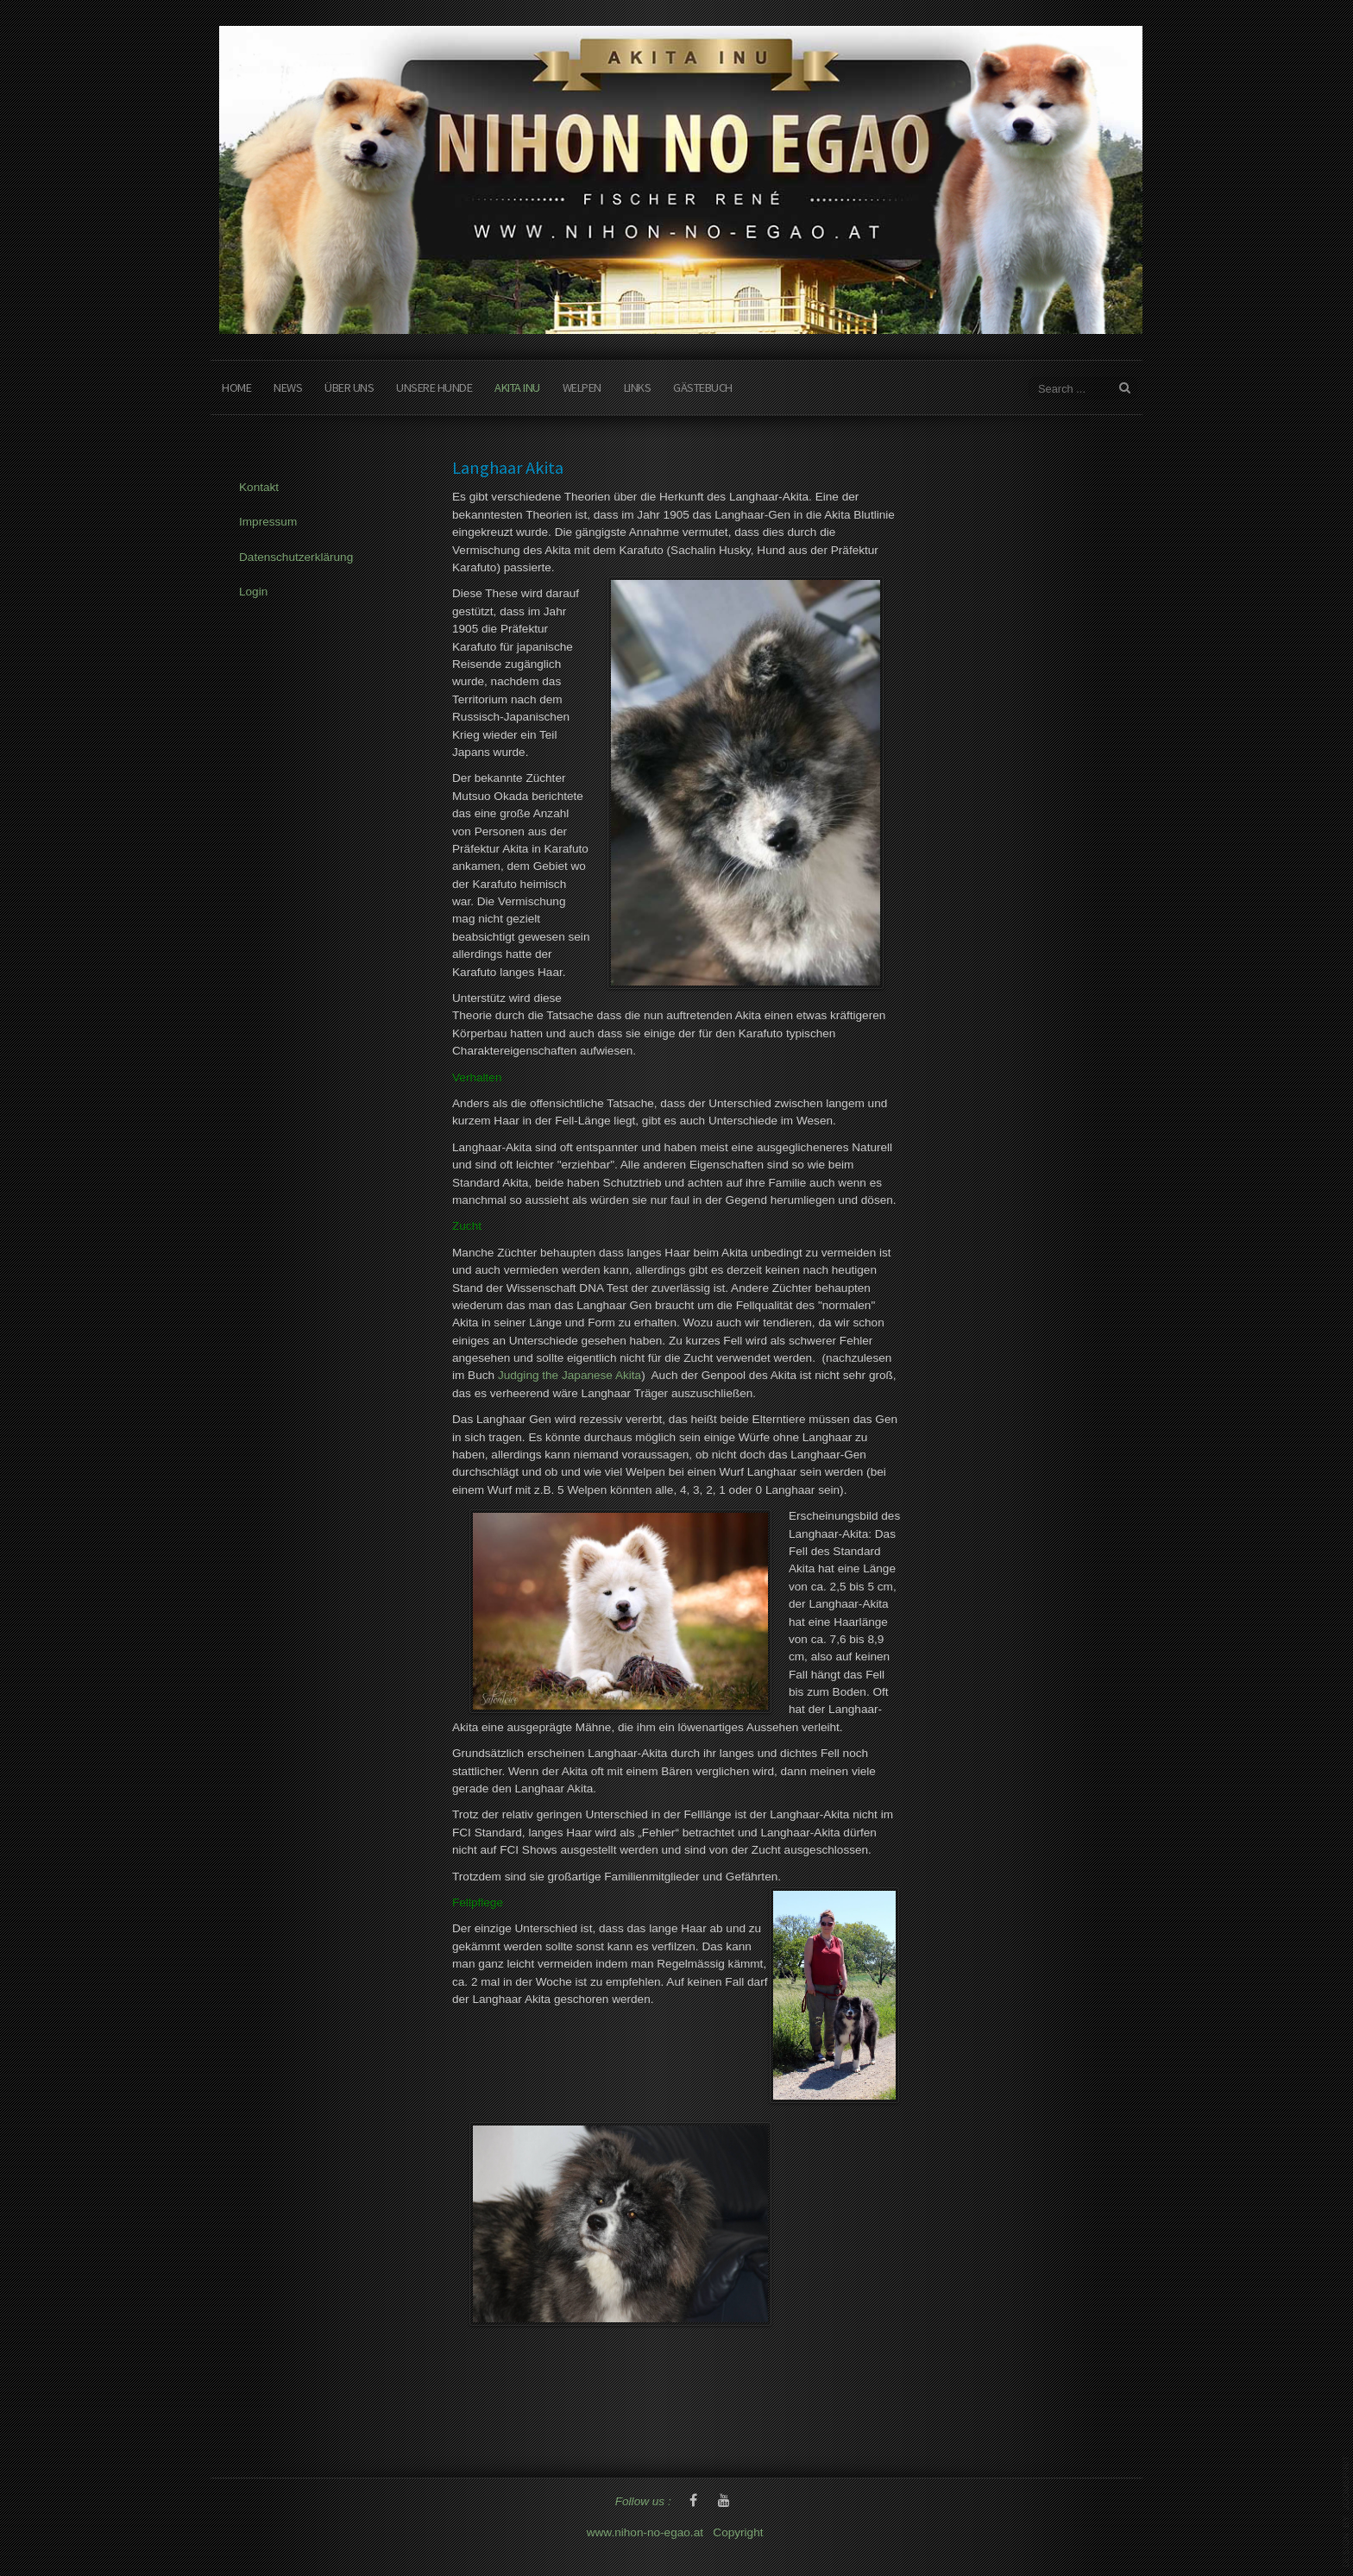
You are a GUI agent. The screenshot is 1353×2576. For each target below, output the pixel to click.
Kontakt (259, 487)
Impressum (268, 521)
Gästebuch (703, 387)
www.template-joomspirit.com (1346, 2511)
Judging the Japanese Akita (569, 1375)
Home (236, 387)
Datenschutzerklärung (296, 557)
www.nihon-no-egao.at (645, 2532)
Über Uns (349, 387)
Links (637, 387)
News (288, 387)
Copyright (739, 2532)
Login (253, 591)
